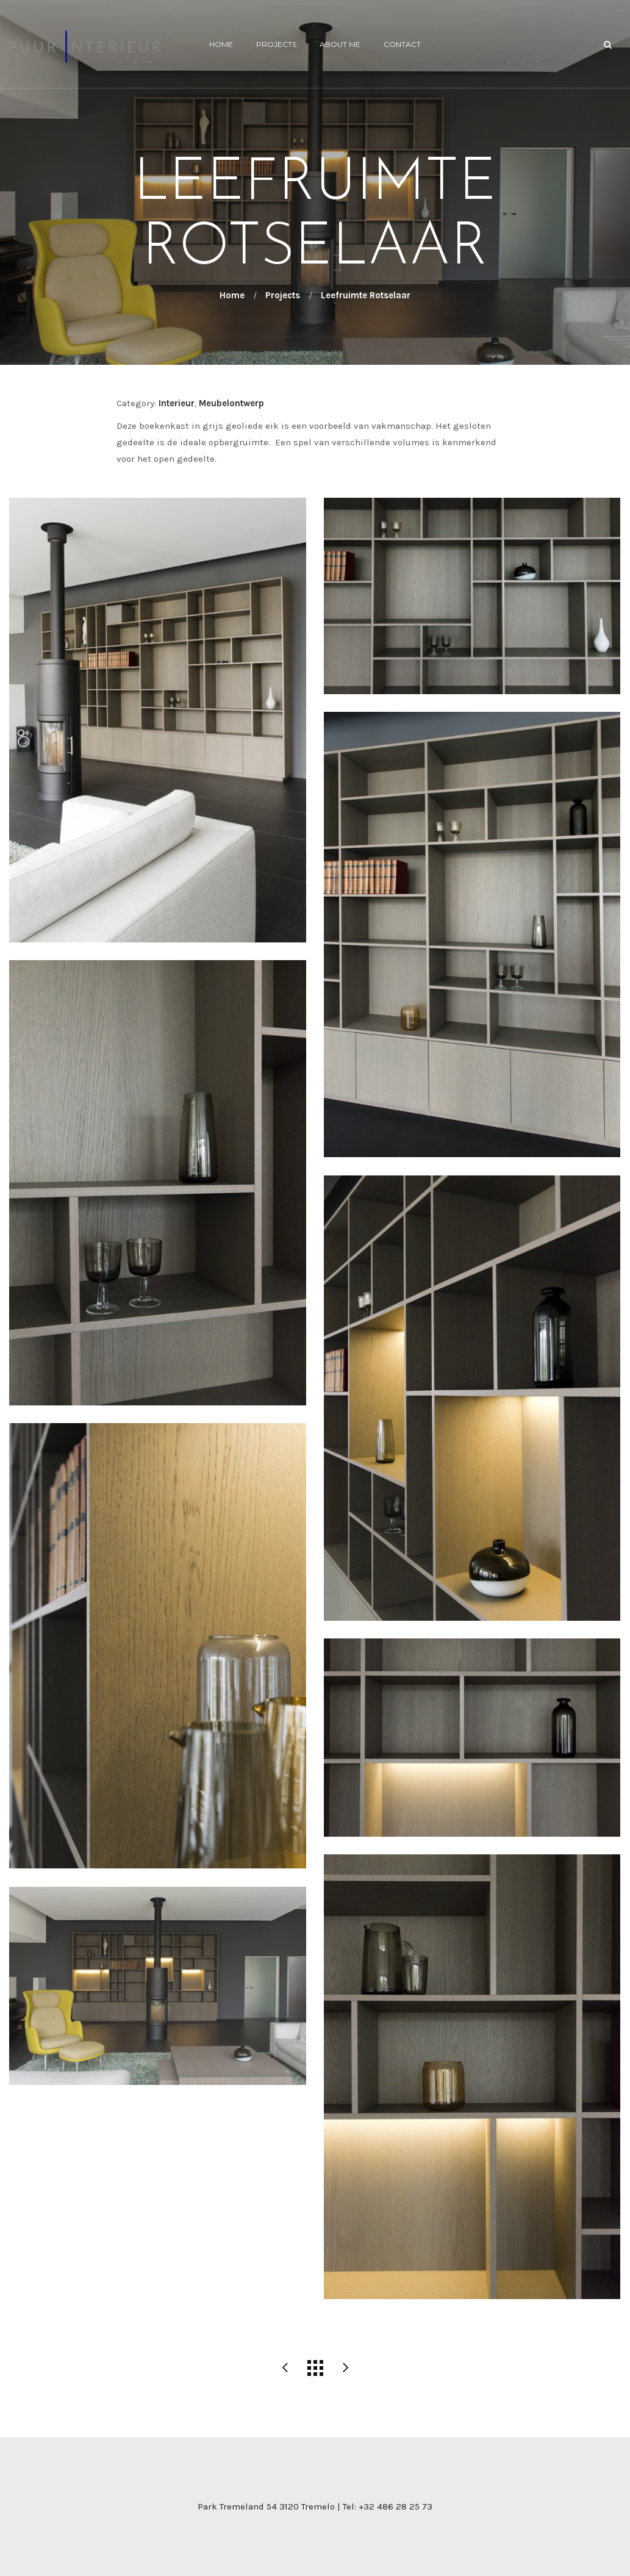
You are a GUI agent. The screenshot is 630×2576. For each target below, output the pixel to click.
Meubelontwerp (231, 403)
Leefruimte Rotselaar (285, 2368)
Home (221, 44)
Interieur (177, 403)
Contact (402, 44)
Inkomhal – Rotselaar (346, 2368)
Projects (276, 44)
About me (340, 44)
